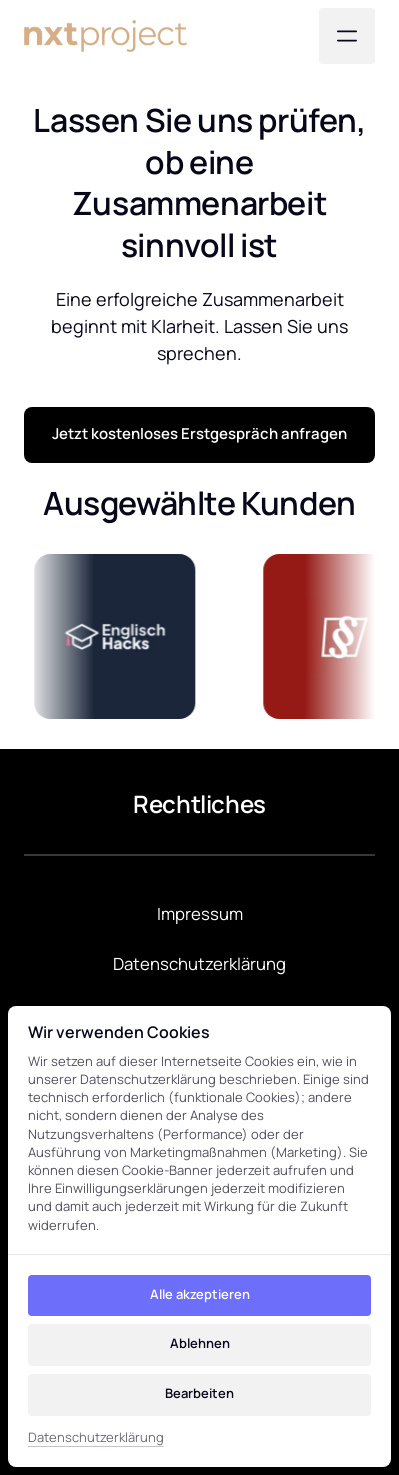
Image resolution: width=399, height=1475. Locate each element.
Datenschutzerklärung (96, 1437)
